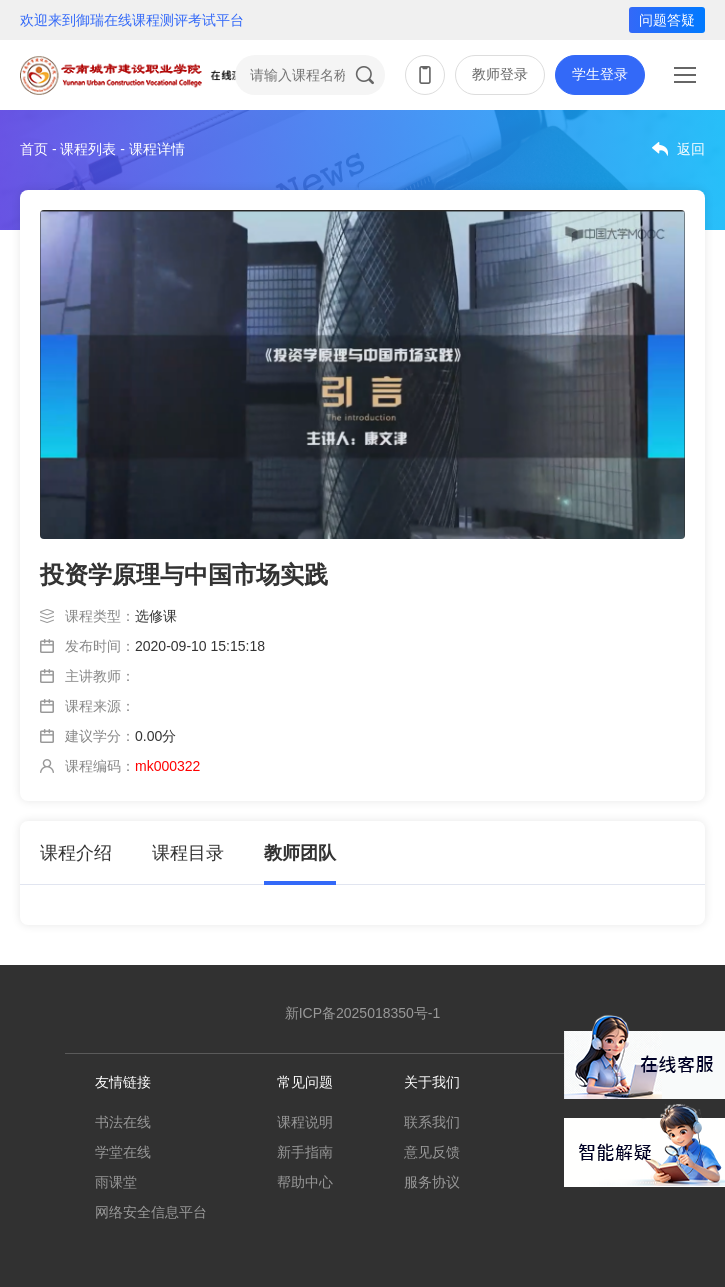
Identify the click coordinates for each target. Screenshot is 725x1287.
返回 (691, 149)
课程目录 (188, 853)
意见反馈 (432, 1152)
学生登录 (600, 74)
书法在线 (123, 1122)
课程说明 (305, 1122)
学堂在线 (123, 1152)
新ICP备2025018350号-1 (363, 1013)
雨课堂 (116, 1182)
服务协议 (432, 1182)
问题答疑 (667, 20)
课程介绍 (76, 853)
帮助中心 (305, 1182)
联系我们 (432, 1122)
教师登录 (500, 74)
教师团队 (300, 853)
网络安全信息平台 (151, 1212)
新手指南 (305, 1152)
